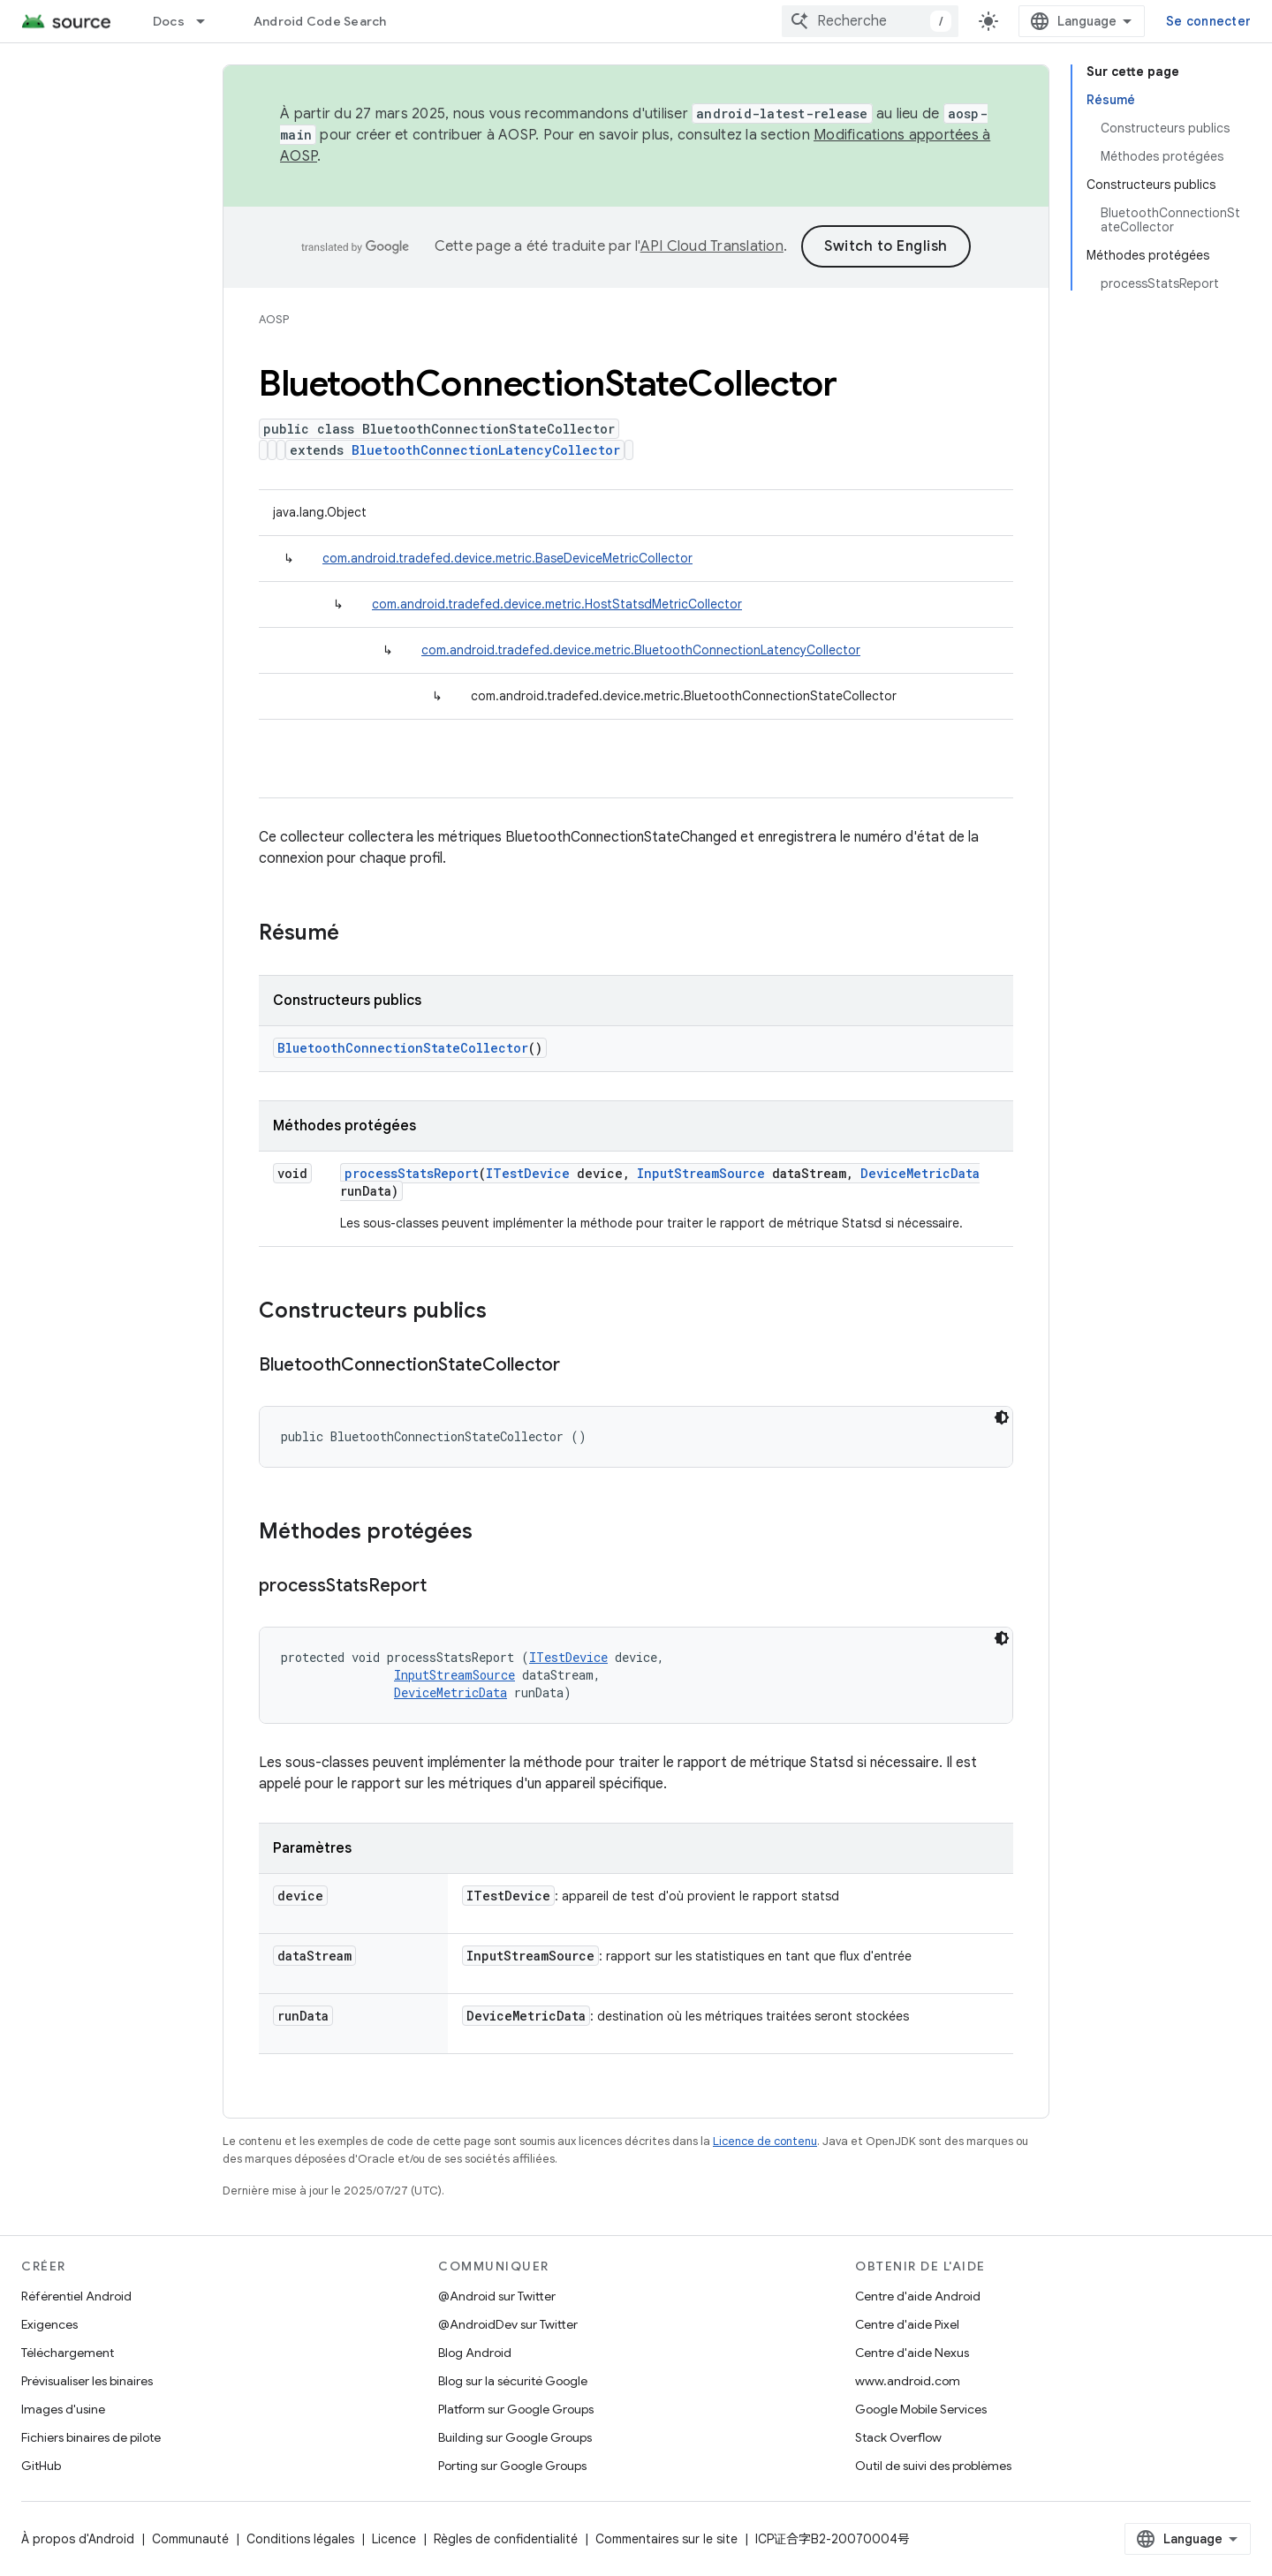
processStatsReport (411, 1173)
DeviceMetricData (920, 1173)
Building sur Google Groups (515, 2437)
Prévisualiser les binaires (87, 2381)
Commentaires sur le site (666, 2539)
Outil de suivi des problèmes (933, 2466)
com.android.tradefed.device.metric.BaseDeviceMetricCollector (507, 558)
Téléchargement (67, 2353)
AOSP (274, 319)
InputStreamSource (701, 1173)
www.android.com (907, 2381)
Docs (169, 21)
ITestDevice (528, 1173)
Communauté (190, 2539)
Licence (394, 2539)
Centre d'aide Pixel (907, 2324)
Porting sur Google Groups (512, 2466)
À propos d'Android (77, 2539)
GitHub (41, 2466)
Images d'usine (63, 2409)
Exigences (49, 2324)
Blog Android (474, 2353)
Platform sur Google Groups (516, 2409)
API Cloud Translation (712, 246)
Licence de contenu (765, 2141)
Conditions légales (300, 2539)
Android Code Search (320, 21)
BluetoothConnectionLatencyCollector (486, 450)
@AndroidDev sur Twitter (508, 2324)
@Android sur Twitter (497, 2296)
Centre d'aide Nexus (912, 2353)
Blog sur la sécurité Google (512, 2381)
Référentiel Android (76, 2296)
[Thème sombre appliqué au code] (1001, 1417)
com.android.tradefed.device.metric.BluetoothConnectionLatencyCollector (640, 650)
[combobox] (870, 21)
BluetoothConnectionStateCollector (402, 1047)
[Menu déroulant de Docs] (208, 21)
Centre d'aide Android (917, 2296)
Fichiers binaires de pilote (91, 2437)
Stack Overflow (898, 2437)
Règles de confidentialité (506, 2539)
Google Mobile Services (921, 2409)
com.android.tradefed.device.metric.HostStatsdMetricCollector (557, 604)
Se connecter (1208, 21)
